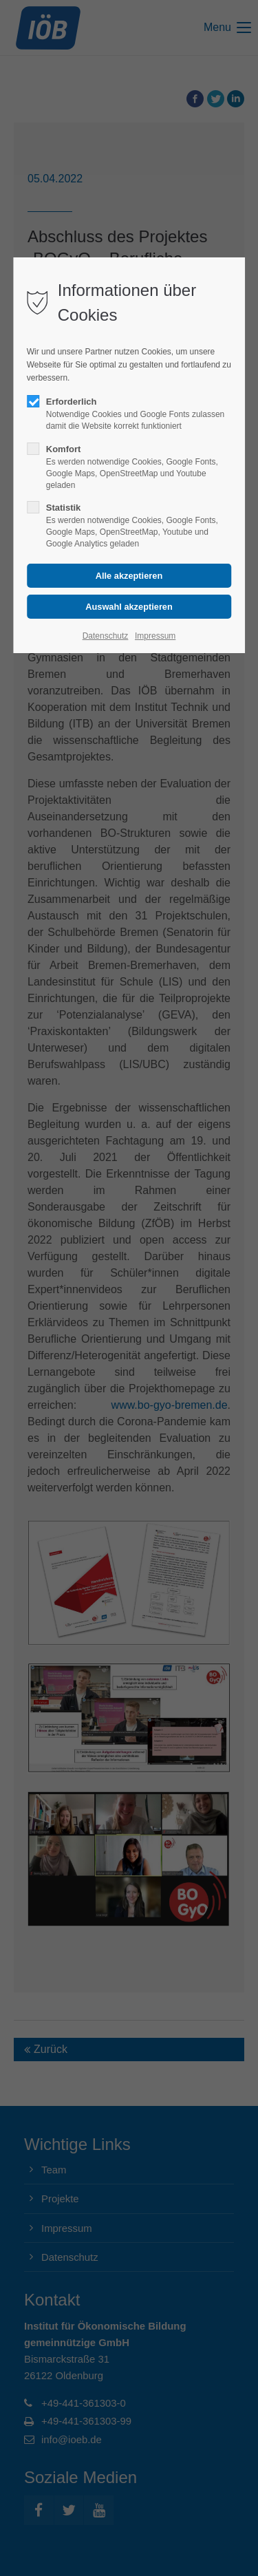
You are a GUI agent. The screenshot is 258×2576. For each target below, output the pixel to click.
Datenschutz (106, 636)
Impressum (155, 636)
